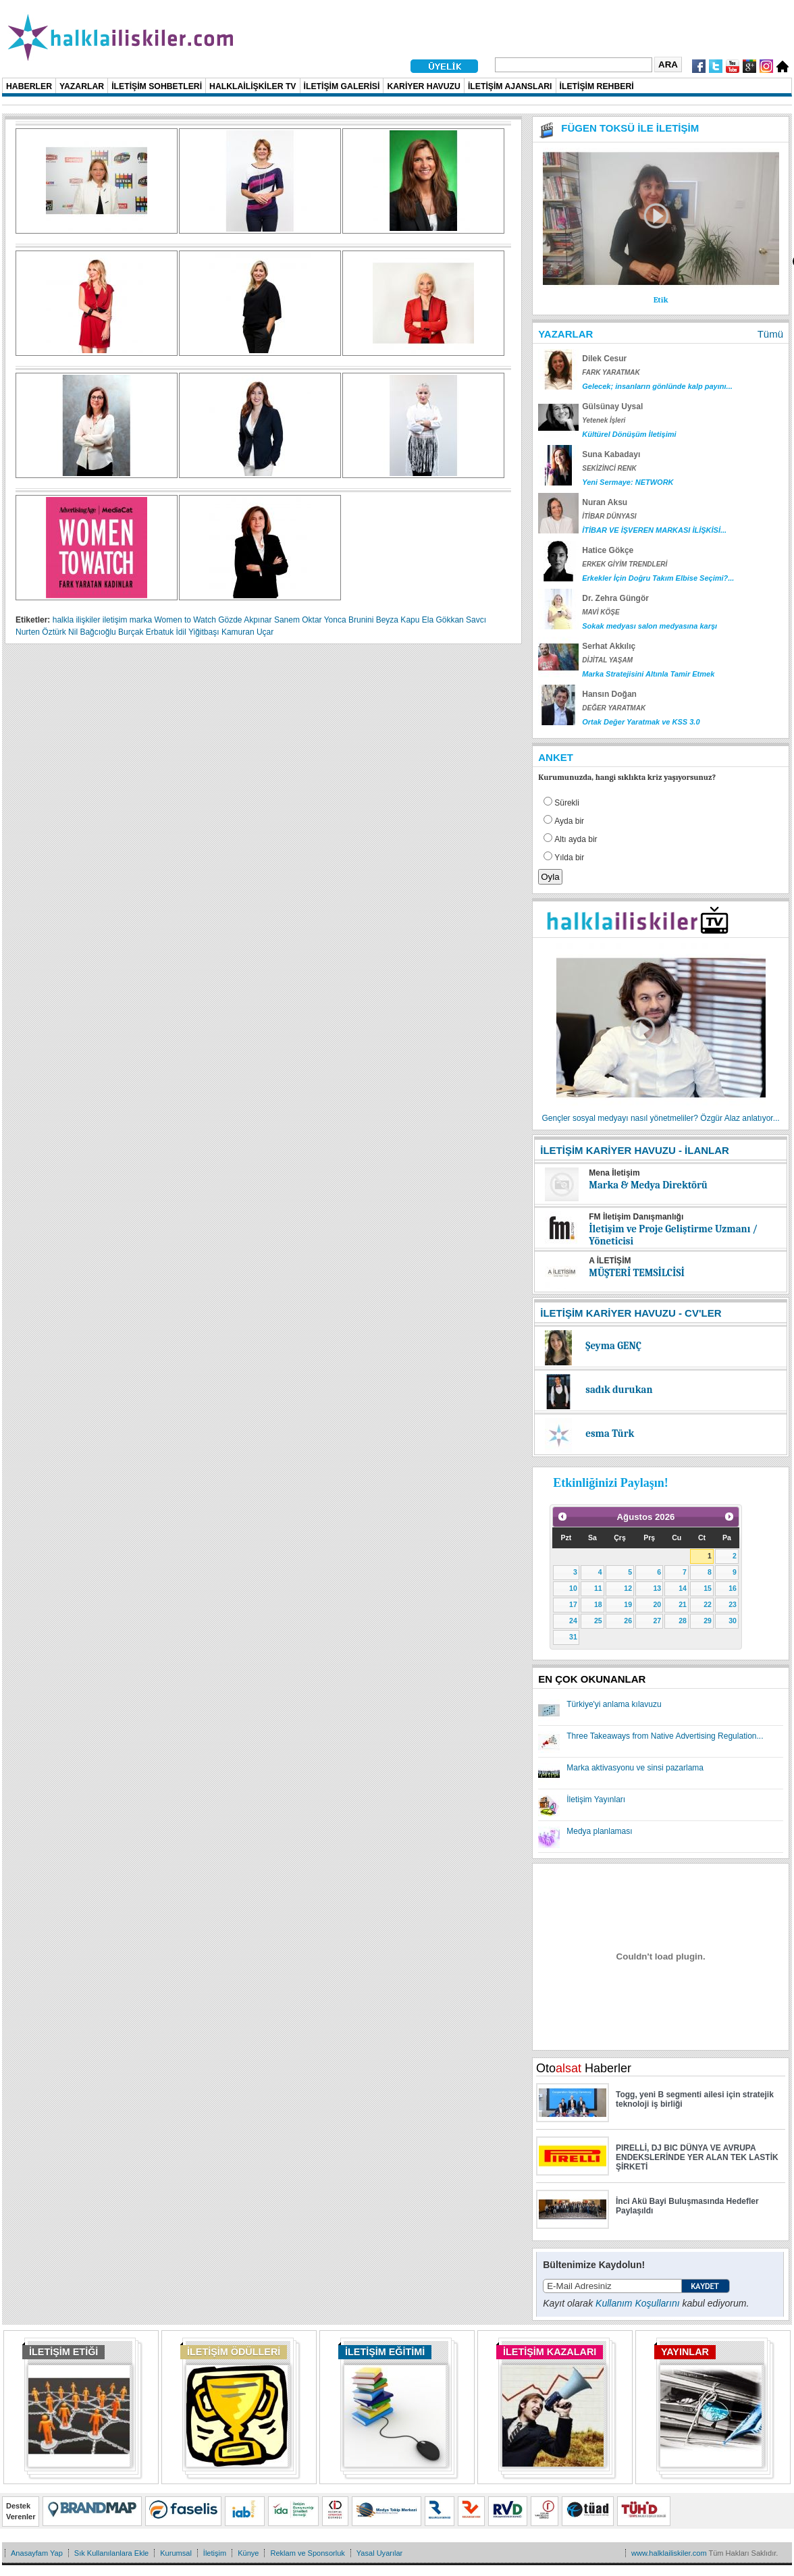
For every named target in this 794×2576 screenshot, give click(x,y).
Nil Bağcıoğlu (92, 632)
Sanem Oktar (298, 620)
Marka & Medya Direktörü (648, 1185)
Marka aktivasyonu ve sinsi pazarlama (635, 1767)
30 (733, 1620)
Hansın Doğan (609, 694)
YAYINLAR (685, 2351)
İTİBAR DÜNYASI (609, 516)
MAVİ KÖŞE (600, 612)
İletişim (214, 2553)
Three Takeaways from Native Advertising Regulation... (664, 1736)
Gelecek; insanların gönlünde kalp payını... (657, 386)
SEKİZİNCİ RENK (609, 468)
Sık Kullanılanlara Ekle (111, 2553)
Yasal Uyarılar (379, 2553)
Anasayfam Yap (37, 2553)
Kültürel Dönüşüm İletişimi (629, 434)
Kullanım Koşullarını (638, 2303)
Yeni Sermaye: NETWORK (627, 482)
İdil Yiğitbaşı (197, 632)
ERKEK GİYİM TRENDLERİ (624, 564)
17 (573, 1604)
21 (683, 1604)
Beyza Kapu (398, 620)
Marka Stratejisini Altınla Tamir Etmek (648, 674)
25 (598, 1620)
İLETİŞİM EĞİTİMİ (385, 2351)
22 (708, 1604)
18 (598, 1604)
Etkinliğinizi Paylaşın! (610, 1483)
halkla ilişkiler (77, 620)
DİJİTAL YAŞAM (607, 660)
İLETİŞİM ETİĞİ (63, 2351)
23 (733, 1604)
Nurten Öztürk (41, 632)
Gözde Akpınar (244, 620)
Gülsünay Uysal (612, 406)
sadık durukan (618, 1390)
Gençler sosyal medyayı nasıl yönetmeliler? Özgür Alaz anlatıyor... (661, 1118)
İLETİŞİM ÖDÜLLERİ (233, 2351)
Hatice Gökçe (607, 550)
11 (598, 1588)
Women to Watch (184, 620)
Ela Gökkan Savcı (454, 620)
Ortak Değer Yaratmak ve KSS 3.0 (640, 722)
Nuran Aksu (604, 502)
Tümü (770, 334)
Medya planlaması (599, 1831)
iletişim (115, 620)
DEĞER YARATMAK (613, 708)
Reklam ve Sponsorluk (307, 2553)
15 (708, 1588)
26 (628, 1620)
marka (141, 620)
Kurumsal (176, 2553)
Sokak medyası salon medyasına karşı (649, 626)
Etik (661, 300)
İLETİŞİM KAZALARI (549, 2351)
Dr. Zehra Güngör (615, 598)
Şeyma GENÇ (613, 1346)
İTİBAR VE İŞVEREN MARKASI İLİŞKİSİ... (654, 530)
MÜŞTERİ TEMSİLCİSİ (637, 1273)
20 (657, 1604)
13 (657, 1588)
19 (628, 1604)
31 (573, 1637)
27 (657, 1620)
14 (683, 1588)
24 (573, 1620)
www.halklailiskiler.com (669, 2553)
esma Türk (609, 1433)
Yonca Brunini (349, 620)
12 (628, 1588)
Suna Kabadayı (611, 454)
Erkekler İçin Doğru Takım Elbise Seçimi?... (658, 578)
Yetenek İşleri (603, 420)
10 (573, 1588)
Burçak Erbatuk (146, 632)
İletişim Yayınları (595, 1799)
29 (708, 1620)
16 (733, 1588)
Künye (248, 2553)
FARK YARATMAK (611, 372)
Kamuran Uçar (247, 632)
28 (683, 1620)
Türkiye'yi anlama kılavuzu (613, 1704)
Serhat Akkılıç (608, 646)
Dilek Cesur (604, 358)
